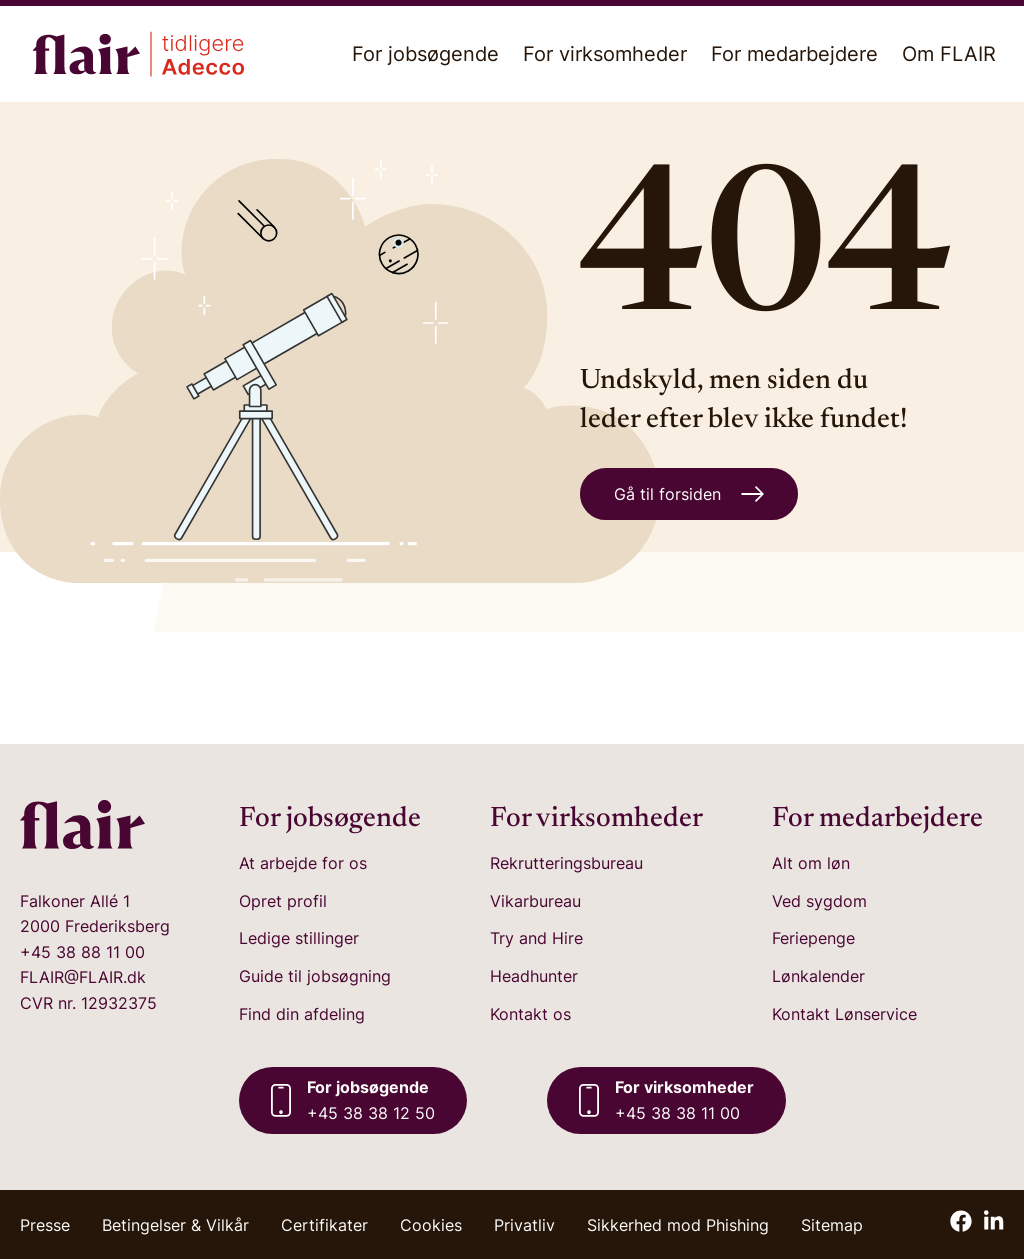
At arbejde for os (303, 863)
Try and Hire (536, 938)
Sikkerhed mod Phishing (678, 1225)
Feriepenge (813, 938)
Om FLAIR (949, 54)
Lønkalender (818, 976)
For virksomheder (605, 54)
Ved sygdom (819, 901)
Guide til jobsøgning (315, 976)
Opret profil (283, 901)
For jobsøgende (425, 54)
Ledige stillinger (299, 938)
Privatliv (524, 1225)
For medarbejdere (794, 54)
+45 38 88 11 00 (82, 952)
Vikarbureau (535, 901)
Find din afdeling (302, 1014)
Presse (45, 1225)
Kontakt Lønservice (844, 1014)
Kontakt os (530, 1014)
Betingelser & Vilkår (175, 1225)
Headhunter (534, 976)
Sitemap (832, 1225)
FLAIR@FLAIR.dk (83, 977)
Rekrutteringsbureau (566, 863)
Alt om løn (811, 863)
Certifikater (324, 1225)
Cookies (431, 1225)
